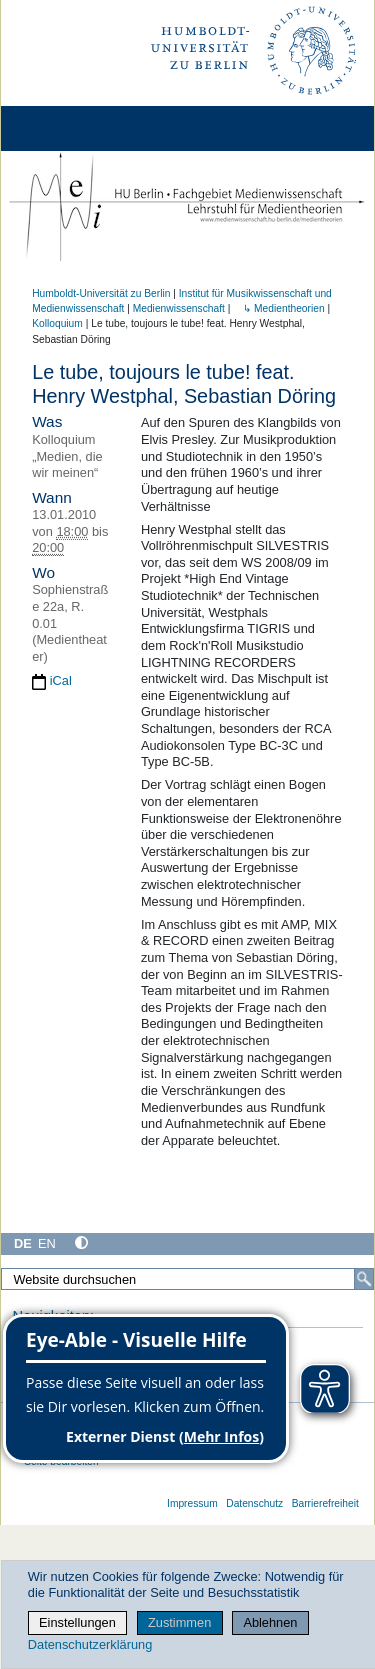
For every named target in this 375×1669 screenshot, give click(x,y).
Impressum (192, 1503)
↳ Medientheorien (278, 308)
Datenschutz (254, 1503)
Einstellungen (77, 1622)
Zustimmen (179, 1622)
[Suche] (364, 1279)
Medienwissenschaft (179, 308)
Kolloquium (57, 323)
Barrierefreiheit (325, 1503)
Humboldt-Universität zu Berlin (101, 293)
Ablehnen (270, 1622)
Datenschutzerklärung (90, 1644)
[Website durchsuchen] (187, 1279)
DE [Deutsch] (23, 1243)
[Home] (72, 128)
